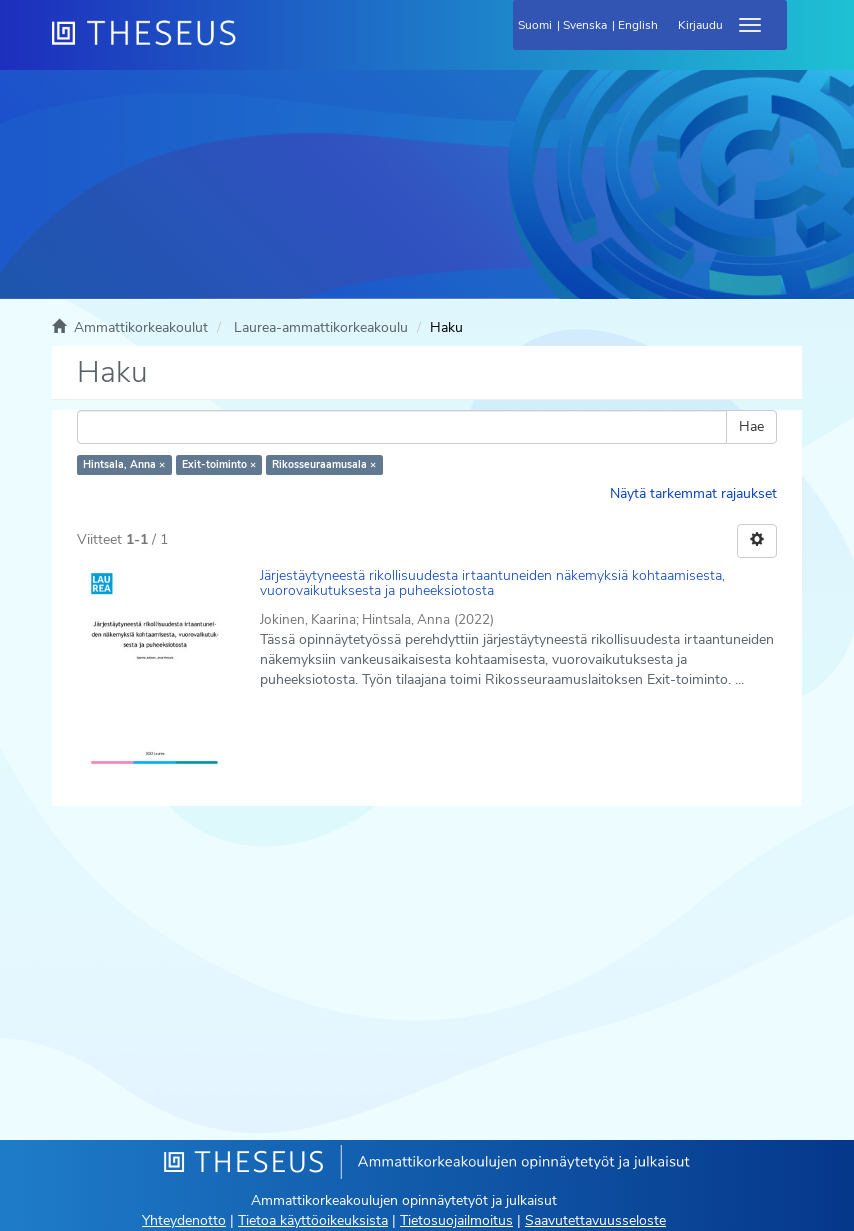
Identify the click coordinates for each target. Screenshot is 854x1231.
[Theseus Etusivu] (252, 45)
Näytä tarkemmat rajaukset (693, 493)
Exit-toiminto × (219, 464)
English (638, 25)
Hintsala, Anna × (124, 464)
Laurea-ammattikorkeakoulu (321, 327)
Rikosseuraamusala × (324, 464)
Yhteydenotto (184, 1220)
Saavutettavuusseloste (595, 1220)
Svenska (585, 25)
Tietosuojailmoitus (456, 1220)
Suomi (535, 25)
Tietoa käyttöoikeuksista (313, 1220)
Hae (751, 426)
